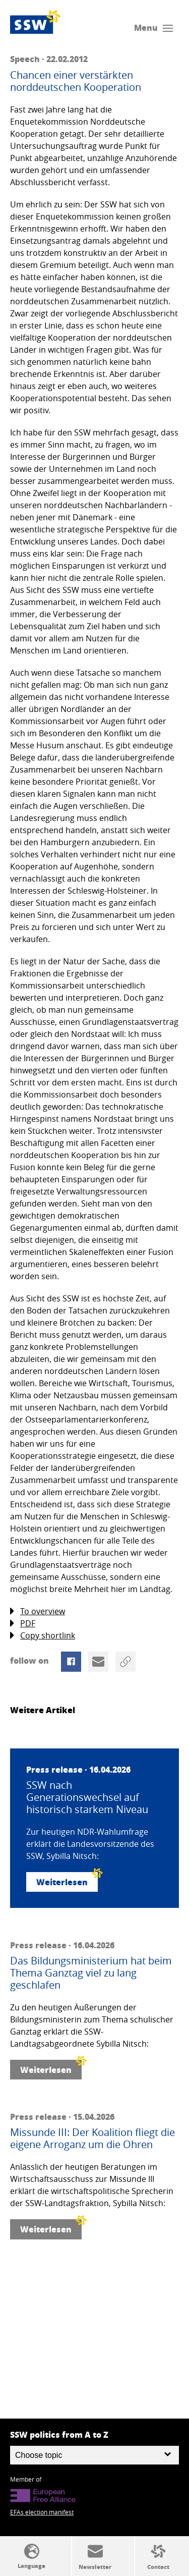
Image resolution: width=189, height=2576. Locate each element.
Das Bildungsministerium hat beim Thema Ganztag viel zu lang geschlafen (91, 1973)
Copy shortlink (42, 1635)
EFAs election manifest (42, 2512)
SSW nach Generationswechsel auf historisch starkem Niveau (87, 1797)
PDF (22, 1623)
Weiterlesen (67, 1880)
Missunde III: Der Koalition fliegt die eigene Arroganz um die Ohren (92, 2138)
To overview (37, 1611)
